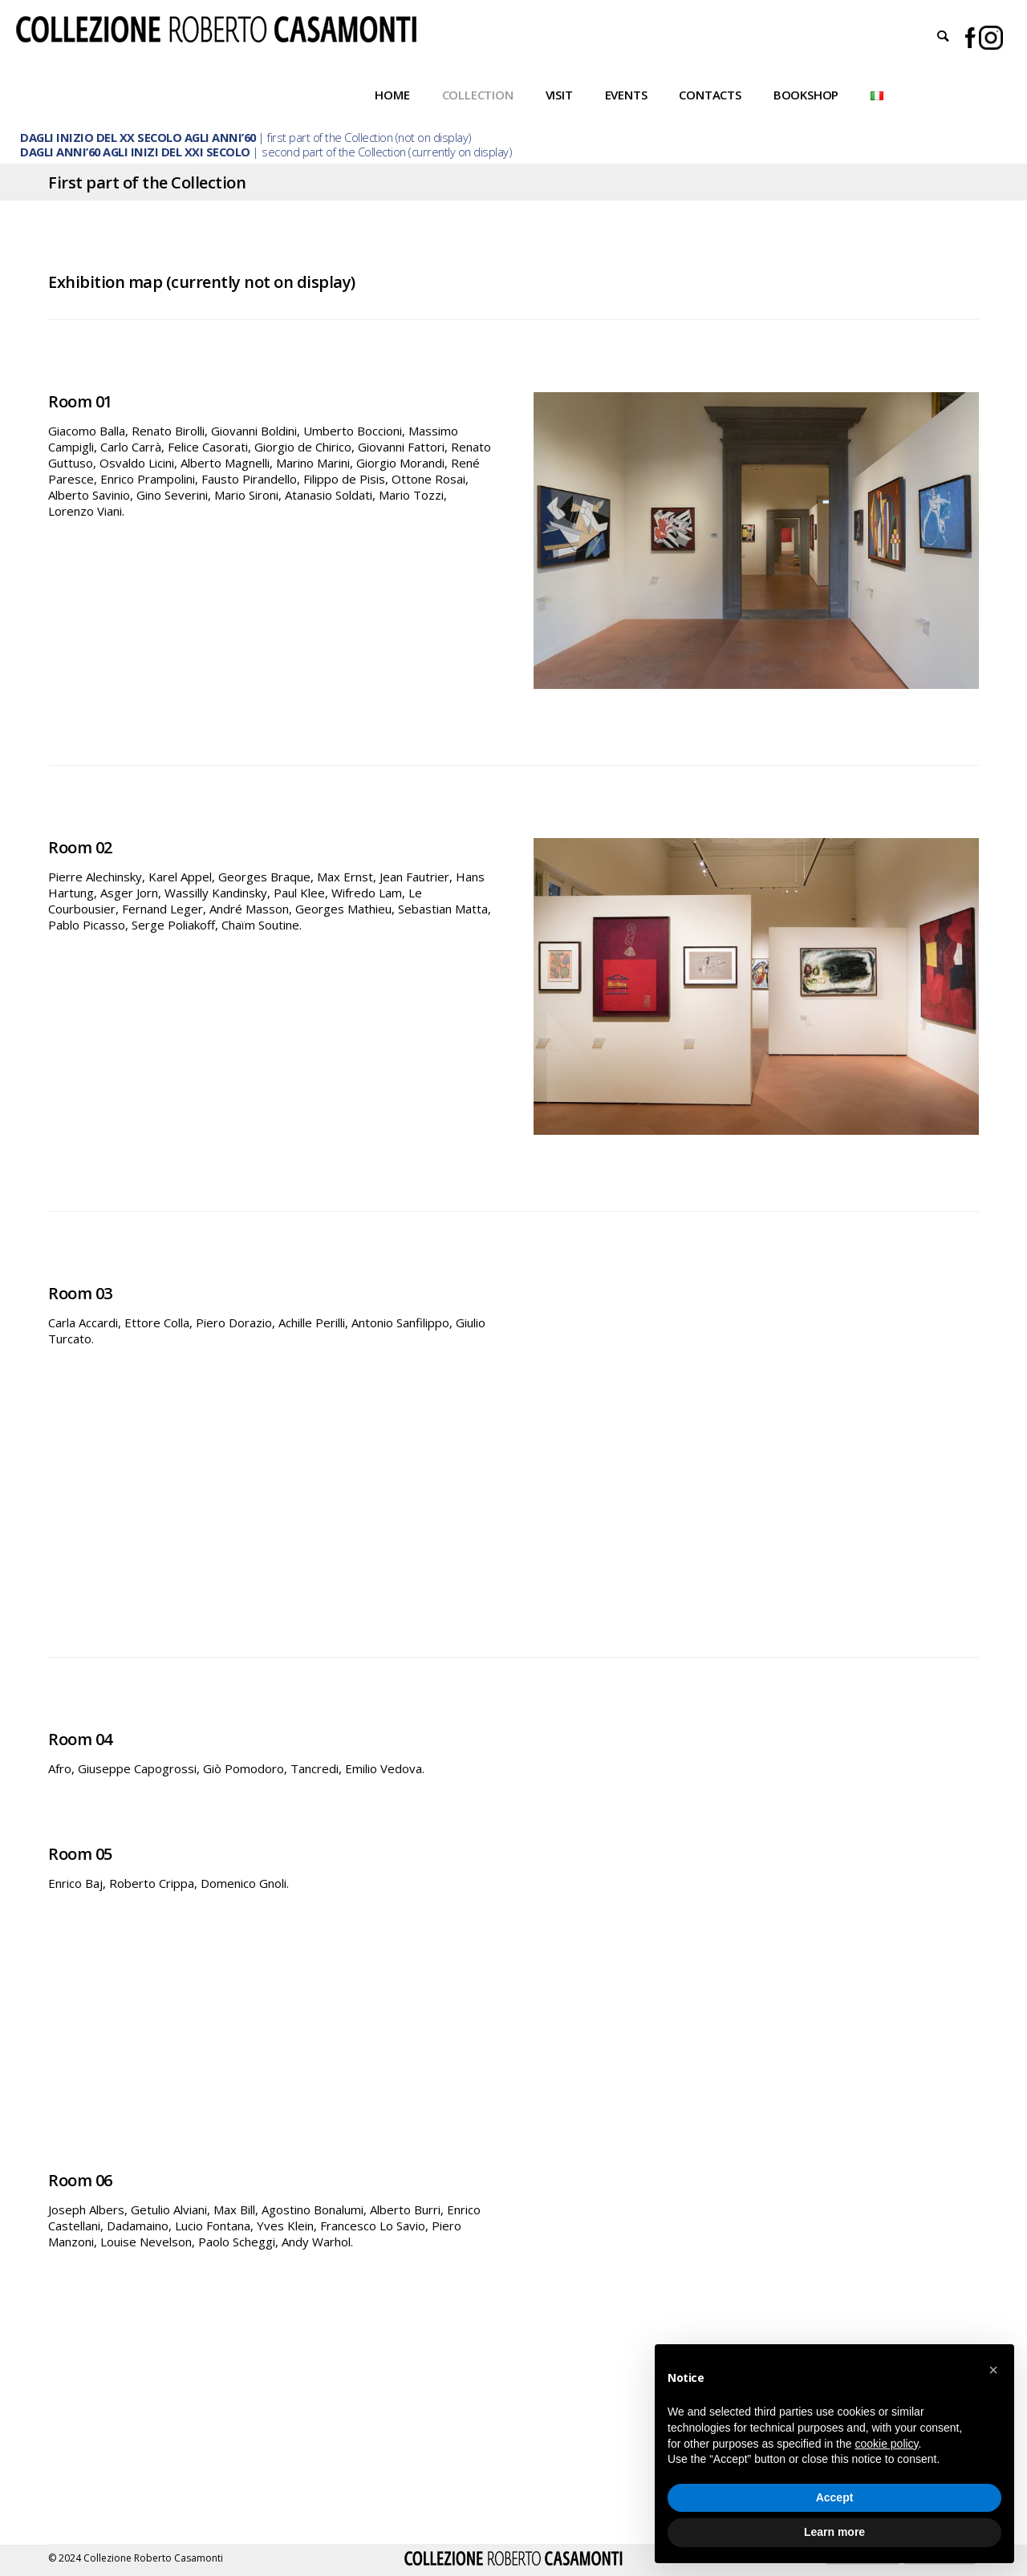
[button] (993, 2370)
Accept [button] (835, 2497)
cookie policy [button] (886, 2443)
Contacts (710, 95)
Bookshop (805, 95)
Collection (478, 95)
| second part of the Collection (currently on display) (265, 152)
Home (392, 95)
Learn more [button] (834, 2531)
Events (626, 95)
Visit (559, 95)
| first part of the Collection (206, 137)
